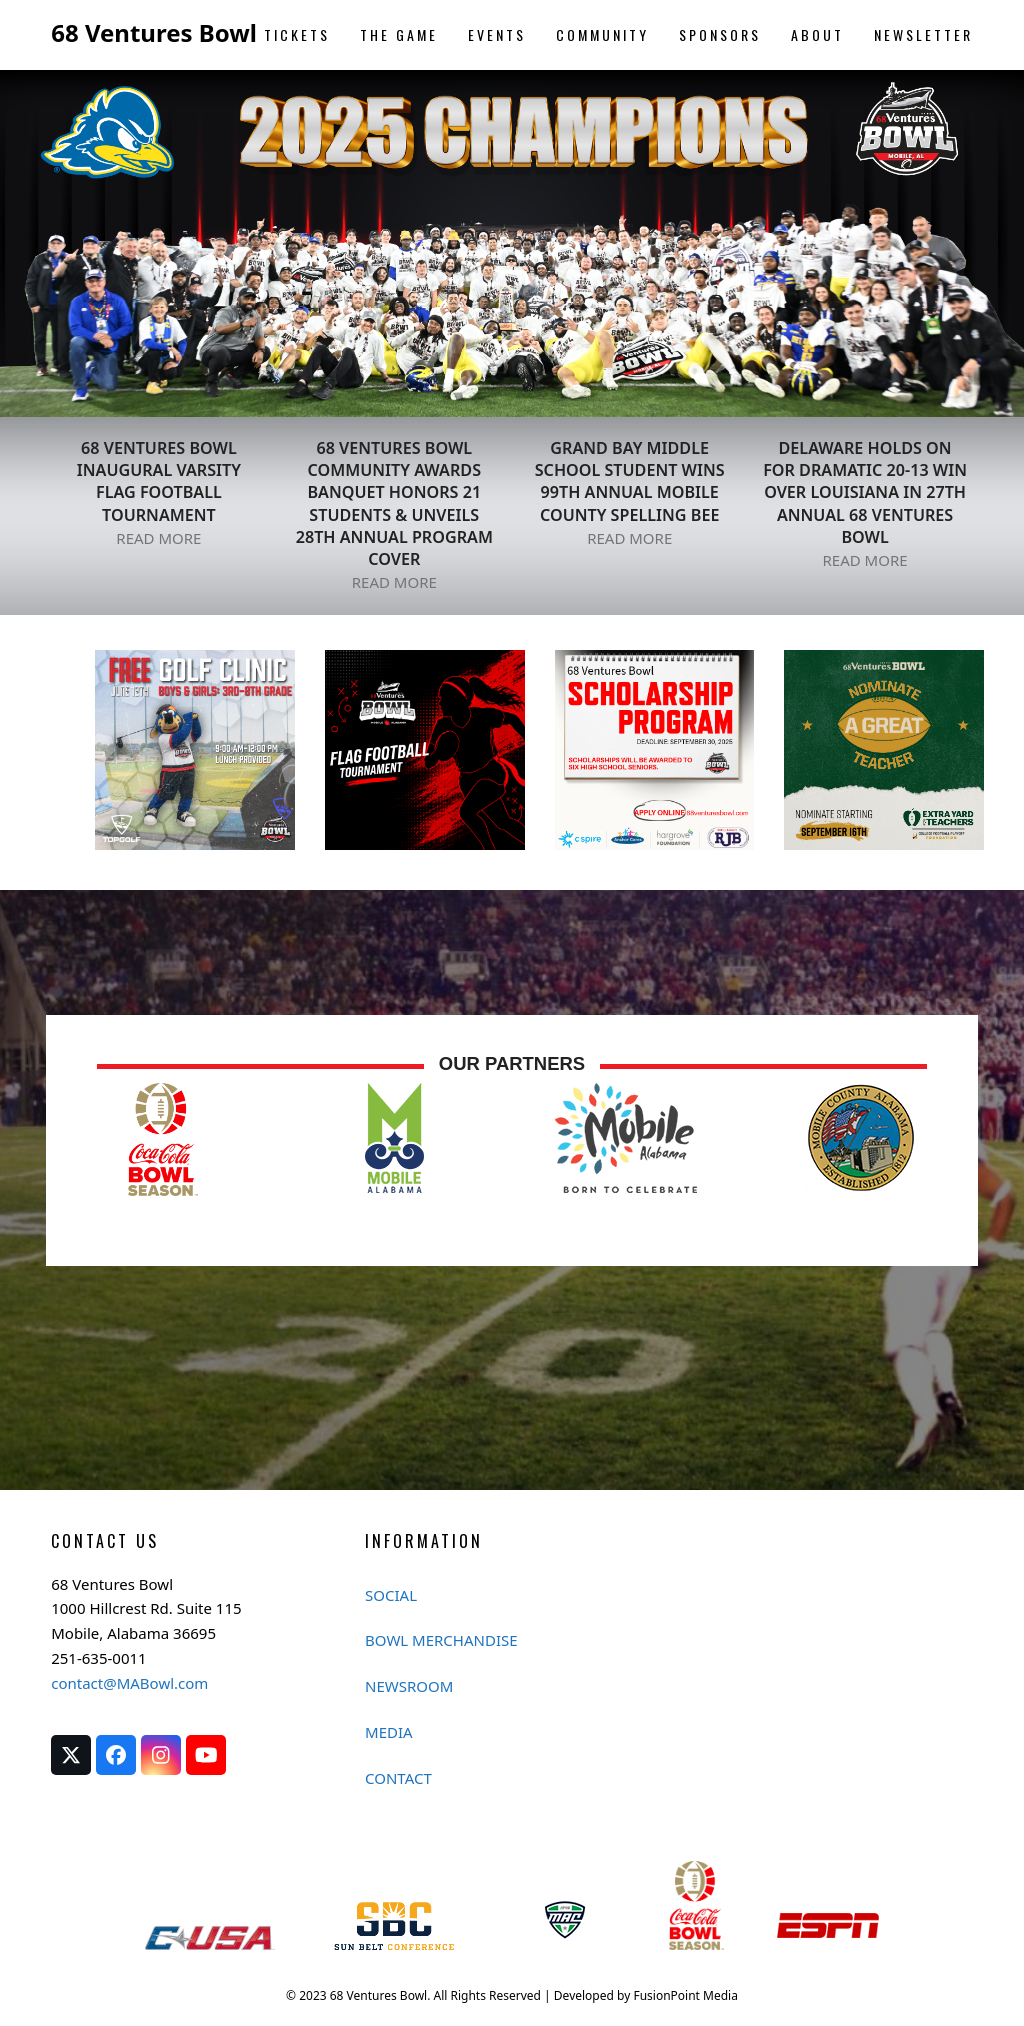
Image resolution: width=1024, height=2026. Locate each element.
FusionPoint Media (685, 1995)
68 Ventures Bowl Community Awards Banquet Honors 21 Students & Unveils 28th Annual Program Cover (394, 503)
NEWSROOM (409, 1686)
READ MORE (158, 538)
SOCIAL (391, 1595)
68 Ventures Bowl (154, 32)
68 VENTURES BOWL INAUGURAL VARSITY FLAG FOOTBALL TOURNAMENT (159, 481)
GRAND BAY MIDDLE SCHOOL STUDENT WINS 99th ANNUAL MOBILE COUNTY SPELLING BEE (630, 481)
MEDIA (389, 1732)
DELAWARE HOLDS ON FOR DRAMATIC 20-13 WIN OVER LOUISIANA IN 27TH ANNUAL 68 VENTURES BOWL (865, 492)
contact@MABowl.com (129, 1683)
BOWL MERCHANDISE (441, 1640)
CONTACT (398, 1778)
